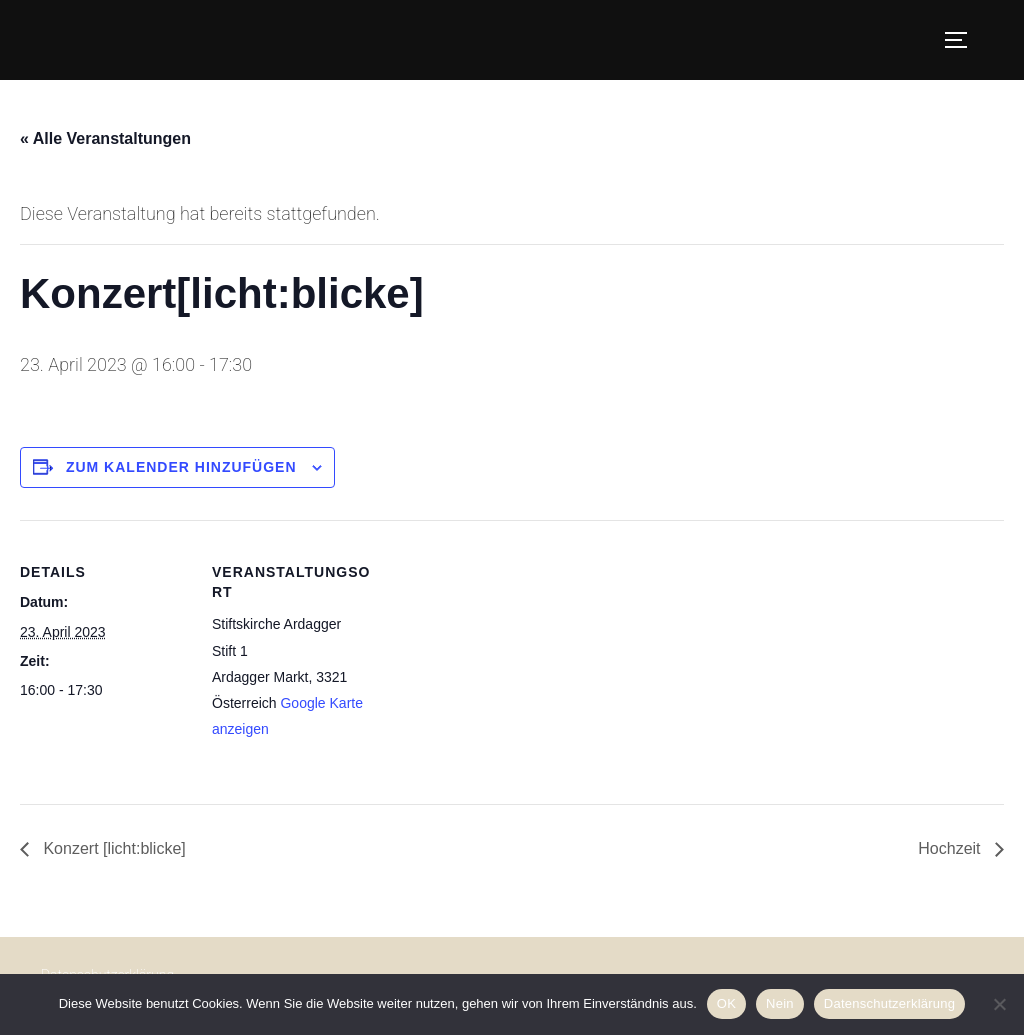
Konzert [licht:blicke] (112, 848)
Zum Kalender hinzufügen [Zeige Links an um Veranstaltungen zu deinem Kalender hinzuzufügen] (181, 467)
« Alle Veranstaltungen (105, 138)
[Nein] (999, 1004)
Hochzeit (951, 848)
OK (726, 1003)
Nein (780, 1003)
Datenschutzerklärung (889, 1003)
